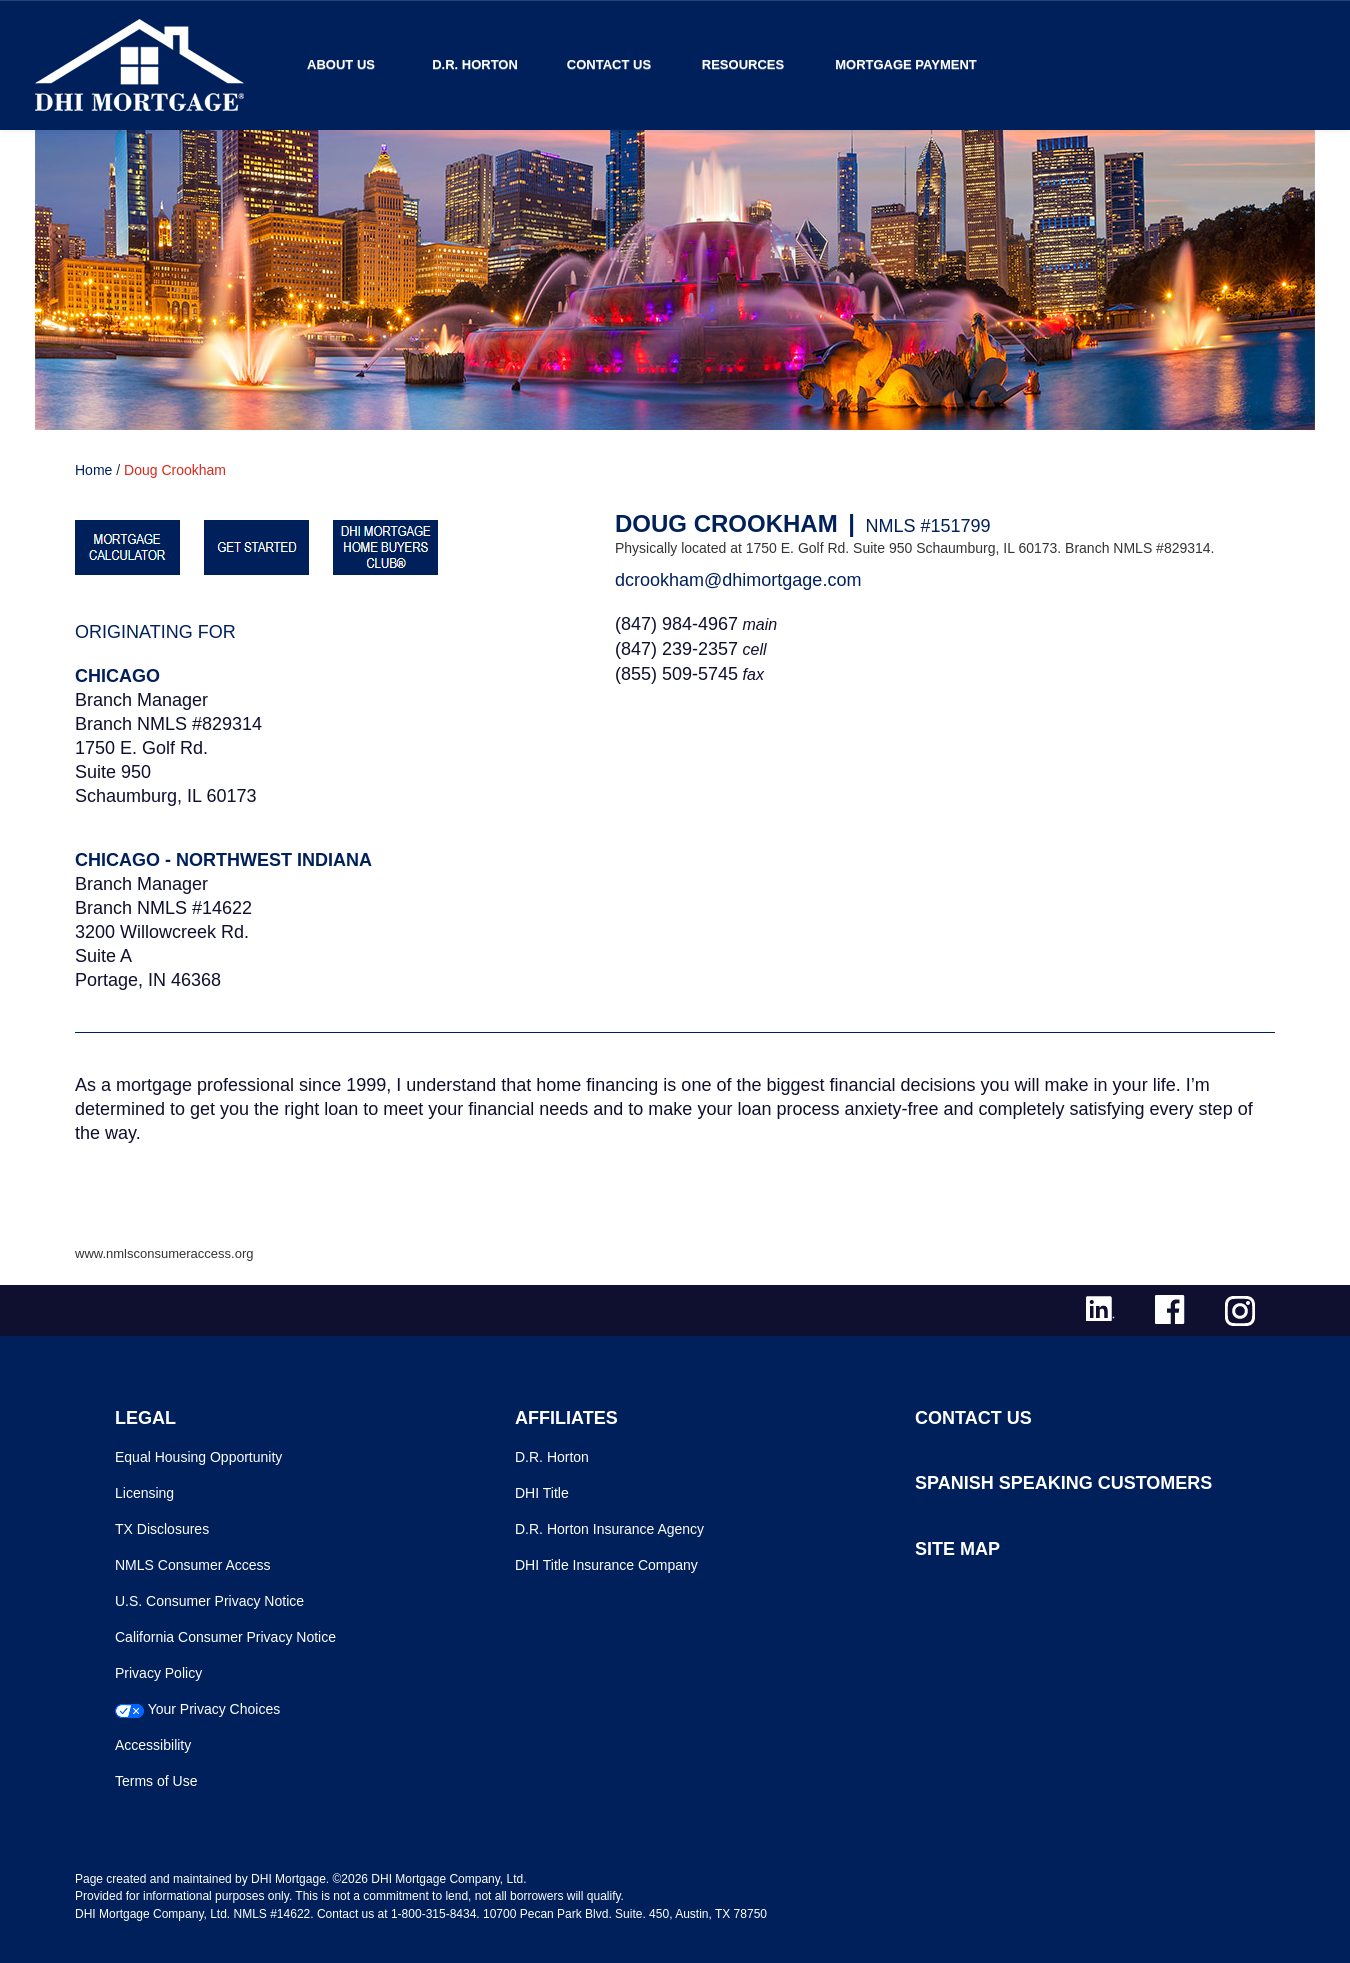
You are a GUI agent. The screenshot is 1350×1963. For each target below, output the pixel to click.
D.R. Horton (475, 64)
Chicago (117, 676)
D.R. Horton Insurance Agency (609, 1529)
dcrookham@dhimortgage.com (738, 580)
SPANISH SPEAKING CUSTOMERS (1063, 1483)
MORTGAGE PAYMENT (906, 64)
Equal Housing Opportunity (198, 1457)
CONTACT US (973, 1418)
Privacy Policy (158, 1673)
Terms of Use (156, 1781)
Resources (743, 64)
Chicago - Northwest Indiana (223, 860)
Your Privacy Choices (214, 1709)
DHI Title (542, 1493)
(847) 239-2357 (676, 649)
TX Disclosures (162, 1529)
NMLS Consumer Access (193, 1565)
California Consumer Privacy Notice (225, 1637)
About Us (341, 64)
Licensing (144, 1493)
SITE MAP (957, 1549)
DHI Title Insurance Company (606, 1565)
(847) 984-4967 (676, 624)
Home (93, 470)
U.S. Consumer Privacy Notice (209, 1601)
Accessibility (153, 1745)
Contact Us (609, 64)
